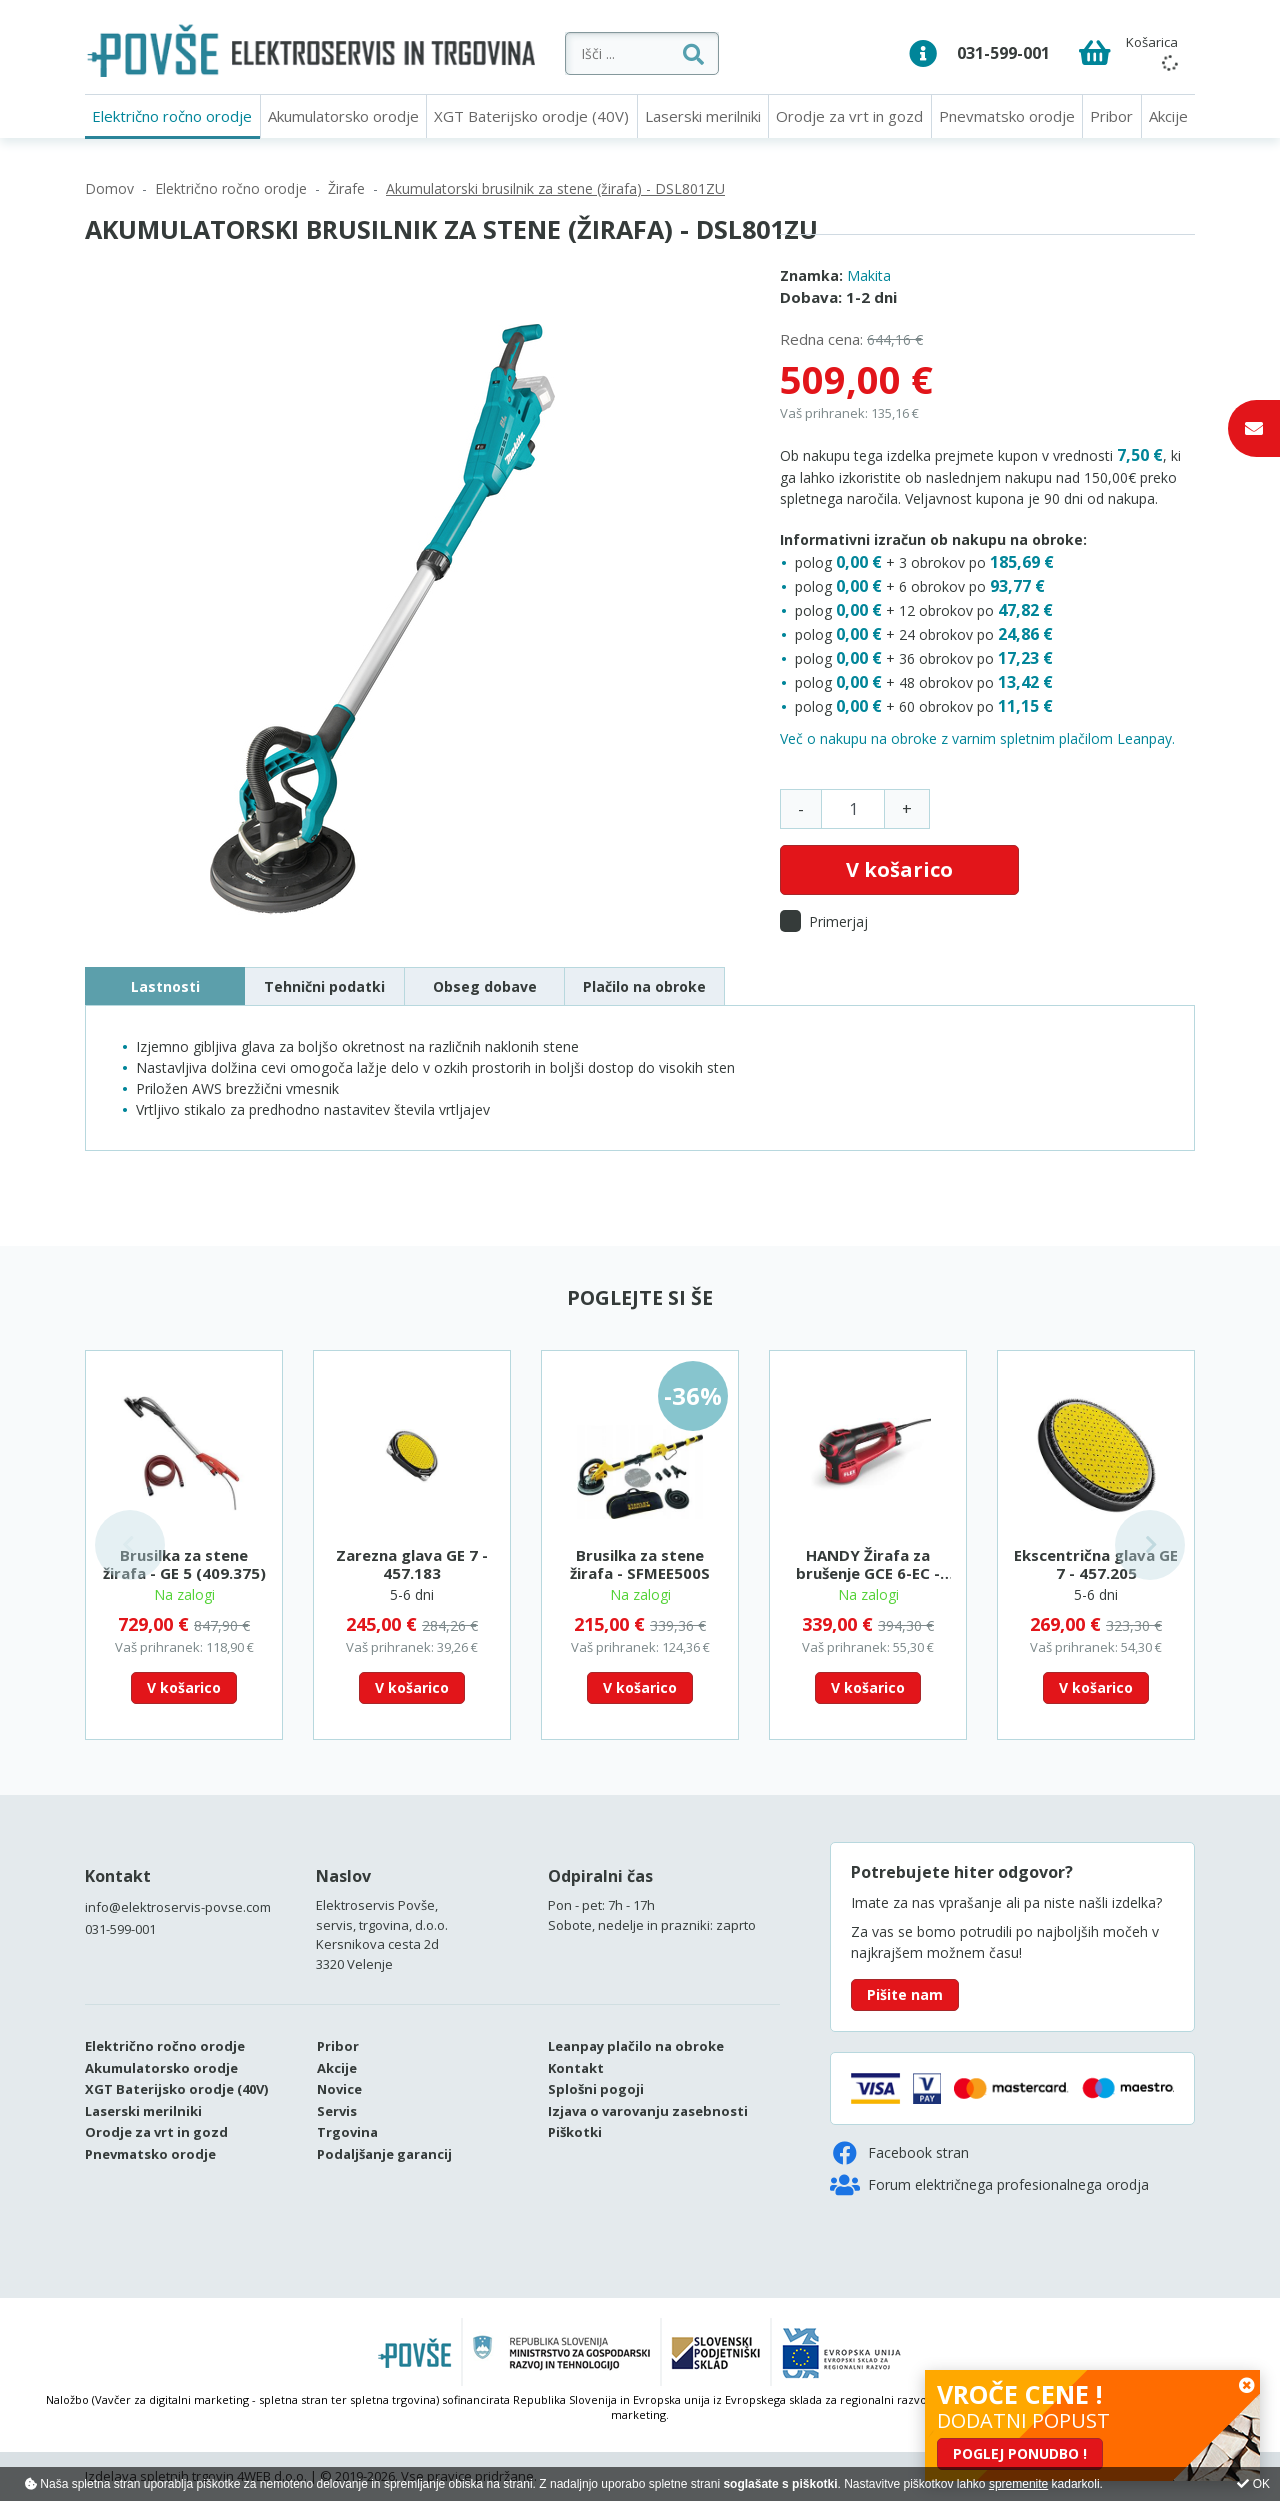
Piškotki (575, 2132)
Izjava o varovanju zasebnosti (648, 2111)
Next (1150, 1545)
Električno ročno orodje (172, 116)
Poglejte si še (640, 1297)
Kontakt (118, 1876)
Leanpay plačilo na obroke (636, 2046)
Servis (337, 2111)
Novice (339, 2089)
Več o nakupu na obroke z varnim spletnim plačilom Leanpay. (977, 738)
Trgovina (347, 2132)
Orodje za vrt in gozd (849, 116)
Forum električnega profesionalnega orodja (989, 2185)
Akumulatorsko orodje (343, 116)
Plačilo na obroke (644, 986)
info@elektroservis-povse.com (178, 1907)
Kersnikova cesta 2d (377, 1944)
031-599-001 (1003, 53)
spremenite (1018, 2484)
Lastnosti (165, 986)
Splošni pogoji (596, 2089)
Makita (869, 275)
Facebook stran (899, 2153)
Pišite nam (905, 1994)
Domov (109, 188)
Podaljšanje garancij (384, 2154)
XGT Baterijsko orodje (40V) (531, 116)
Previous (130, 1545)
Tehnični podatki (324, 986)
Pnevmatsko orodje (1007, 116)
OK (1253, 2484)
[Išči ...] (695, 53)
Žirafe (346, 188)
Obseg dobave (485, 986)
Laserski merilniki (703, 116)
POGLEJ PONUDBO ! (1020, 2453)
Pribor (1111, 116)
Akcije (1168, 116)
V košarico (899, 869)
